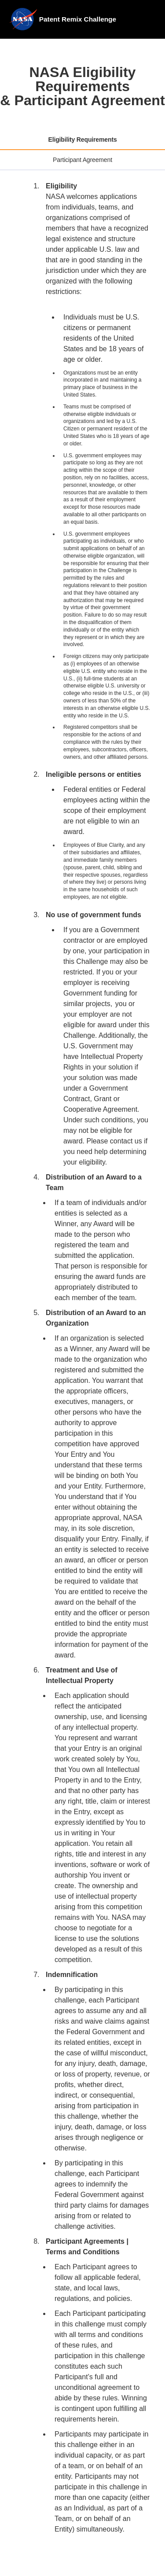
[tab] (82, 140)
